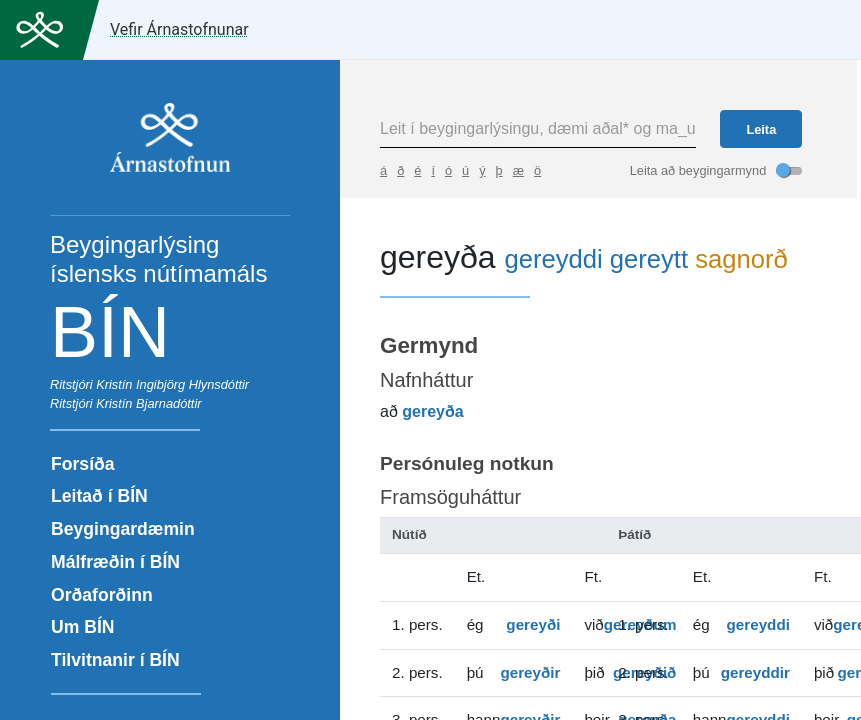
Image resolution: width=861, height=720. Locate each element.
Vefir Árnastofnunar (179, 29)
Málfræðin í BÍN (115, 562)
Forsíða (83, 464)
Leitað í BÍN (99, 496)
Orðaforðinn (102, 595)
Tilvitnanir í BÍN (115, 660)
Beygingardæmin (123, 529)
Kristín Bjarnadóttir (148, 403)
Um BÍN (83, 627)
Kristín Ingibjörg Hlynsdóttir (172, 384)
